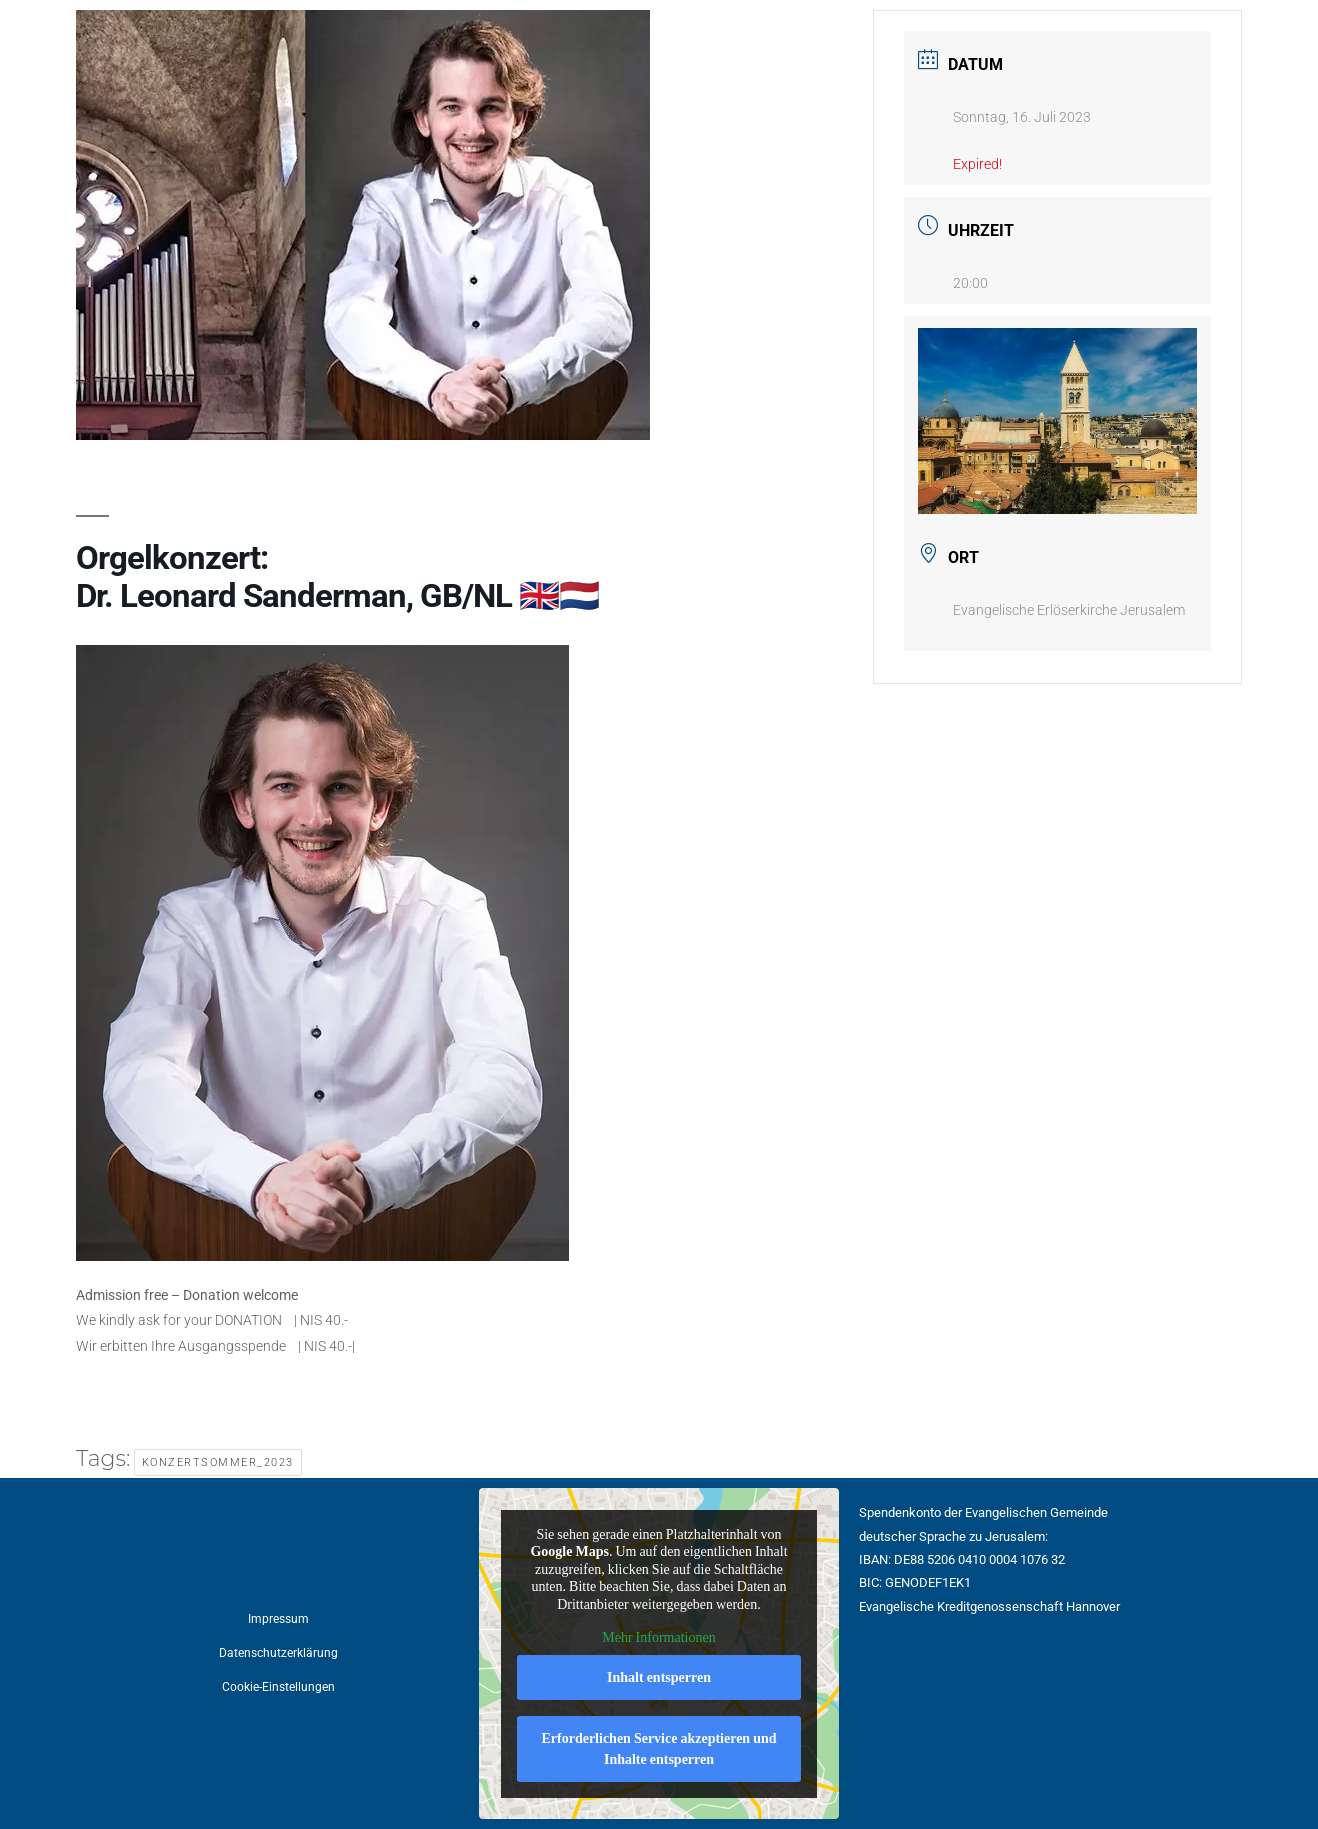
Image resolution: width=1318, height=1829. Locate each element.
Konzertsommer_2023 (218, 1462)
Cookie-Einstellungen (278, 1687)
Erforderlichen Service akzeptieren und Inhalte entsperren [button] (658, 1749)
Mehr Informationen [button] (658, 1637)
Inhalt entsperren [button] (659, 1677)
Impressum (278, 1619)
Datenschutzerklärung (278, 1653)
